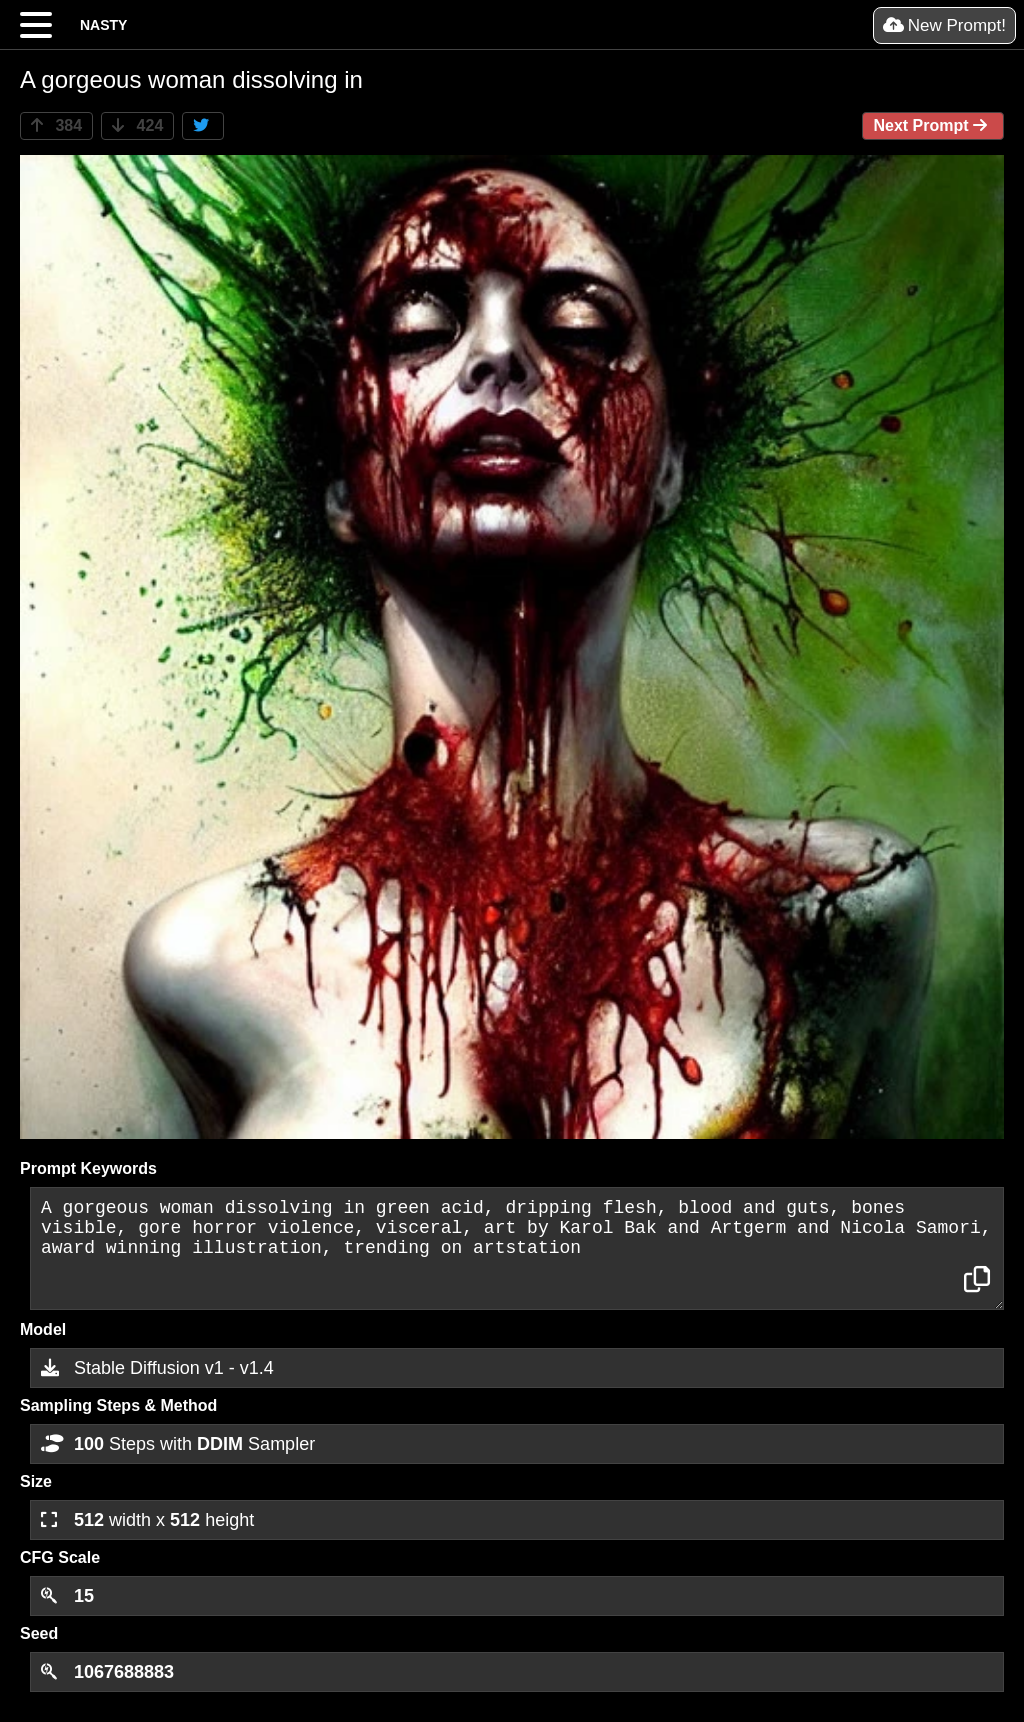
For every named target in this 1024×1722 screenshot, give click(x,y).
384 (56, 125)
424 (137, 125)
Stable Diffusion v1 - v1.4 (157, 1368)
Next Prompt (933, 125)
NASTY (103, 25)
